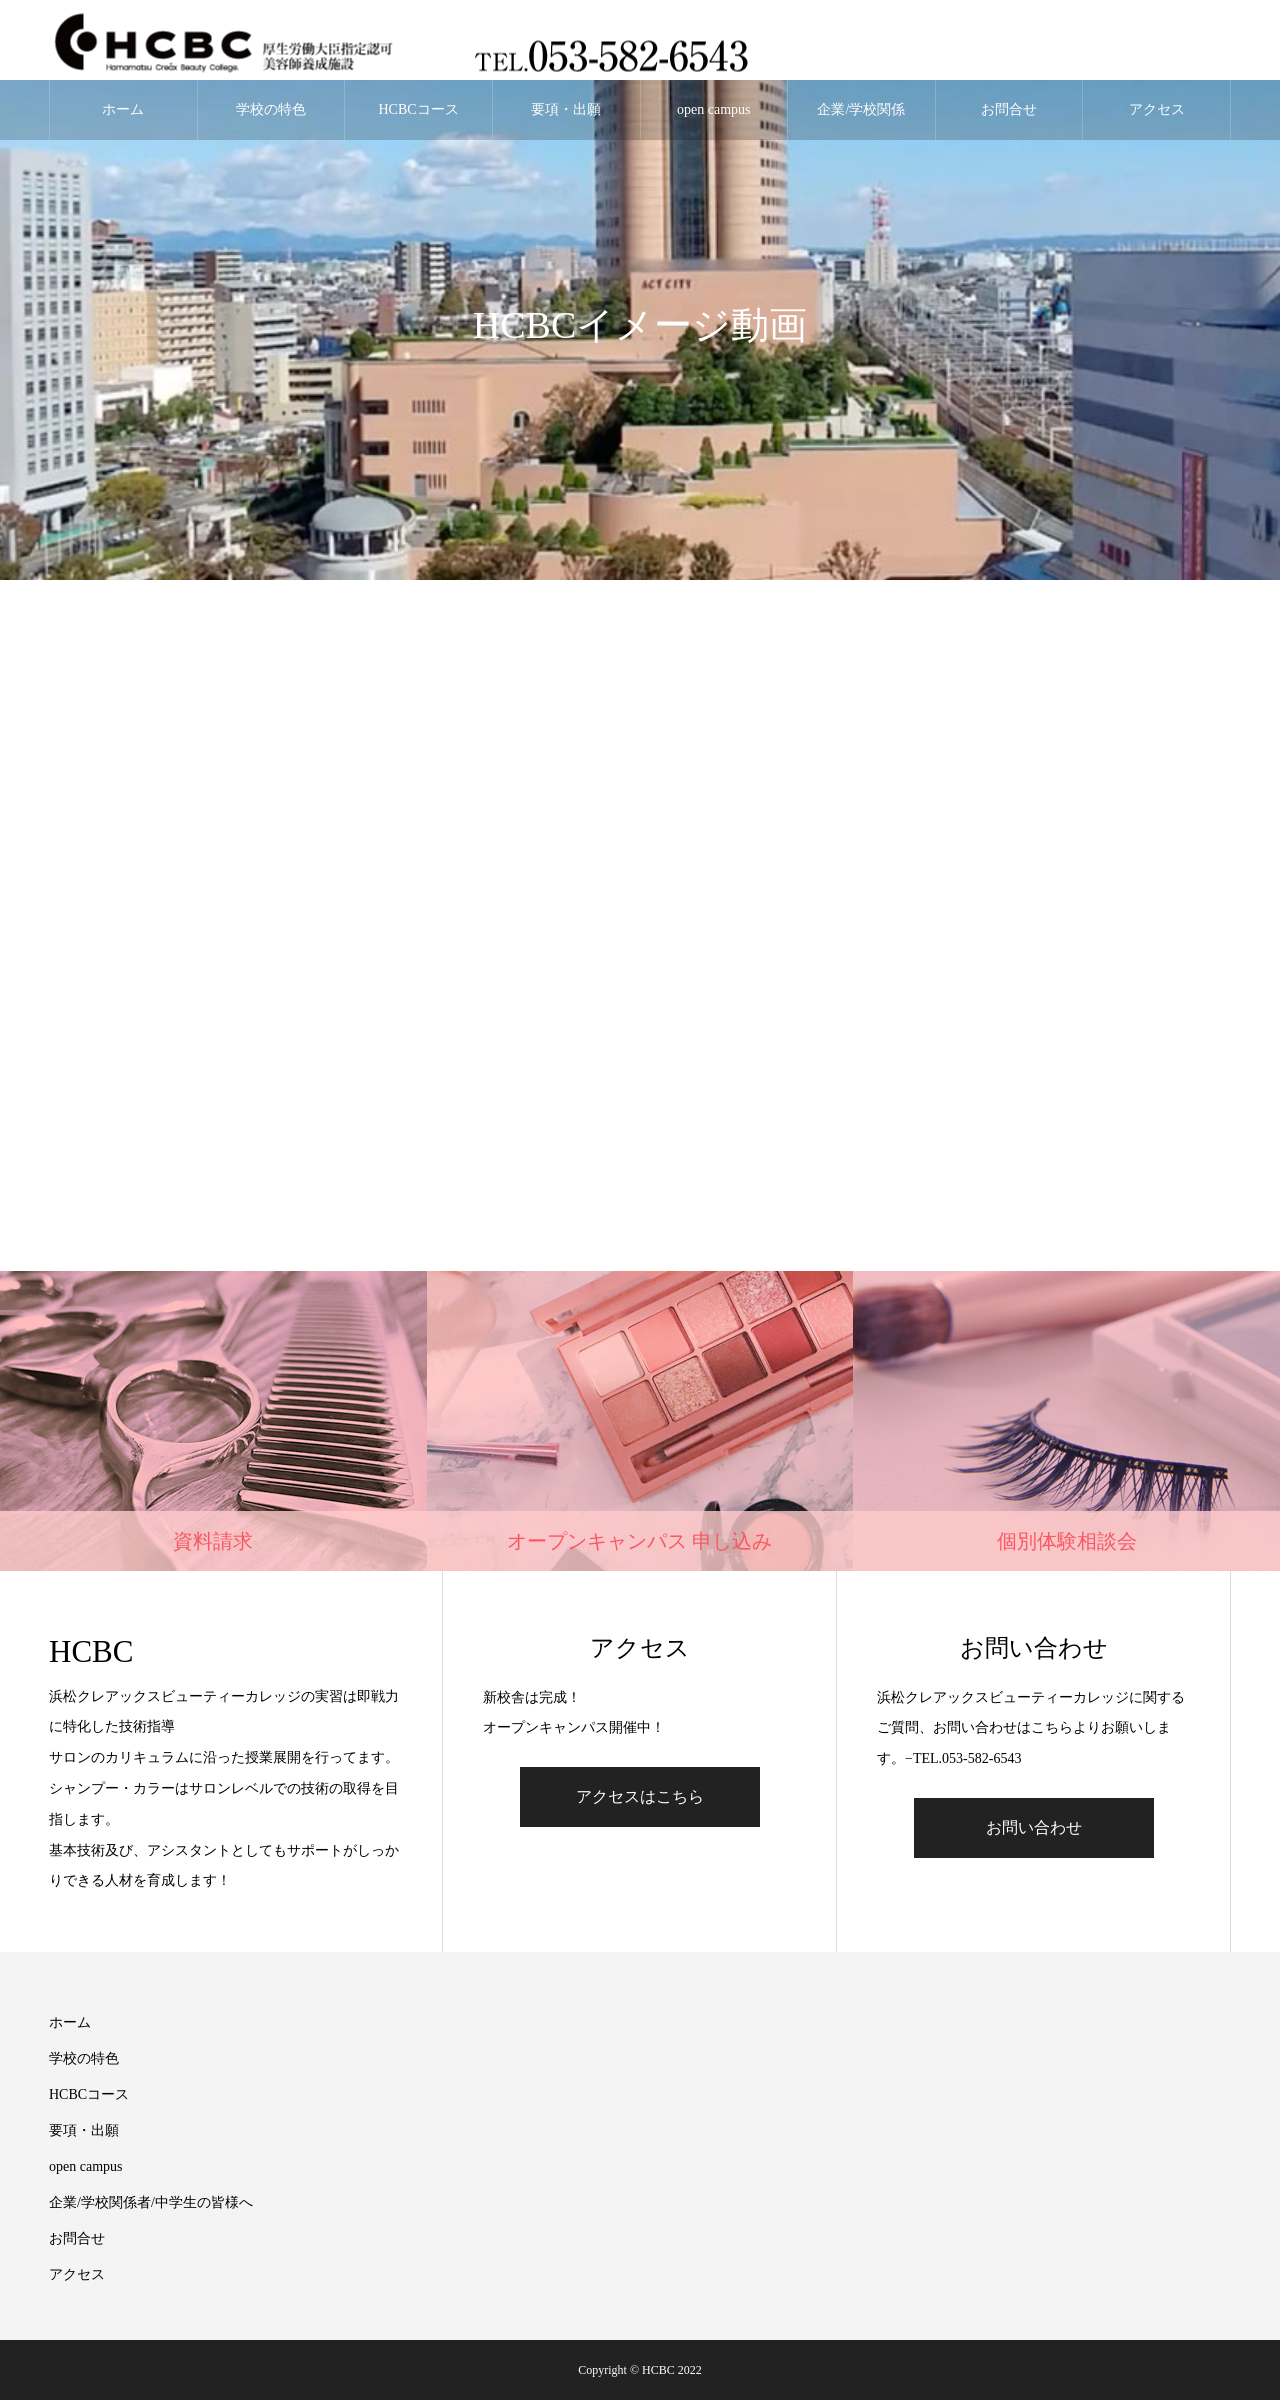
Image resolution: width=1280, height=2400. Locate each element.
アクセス (1157, 109)
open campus (713, 109)
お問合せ (1009, 109)
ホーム (123, 109)
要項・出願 (566, 109)
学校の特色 (271, 109)
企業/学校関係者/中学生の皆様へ (861, 121)
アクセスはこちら (640, 1796)
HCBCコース (419, 109)
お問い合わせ (1034, 1827)
